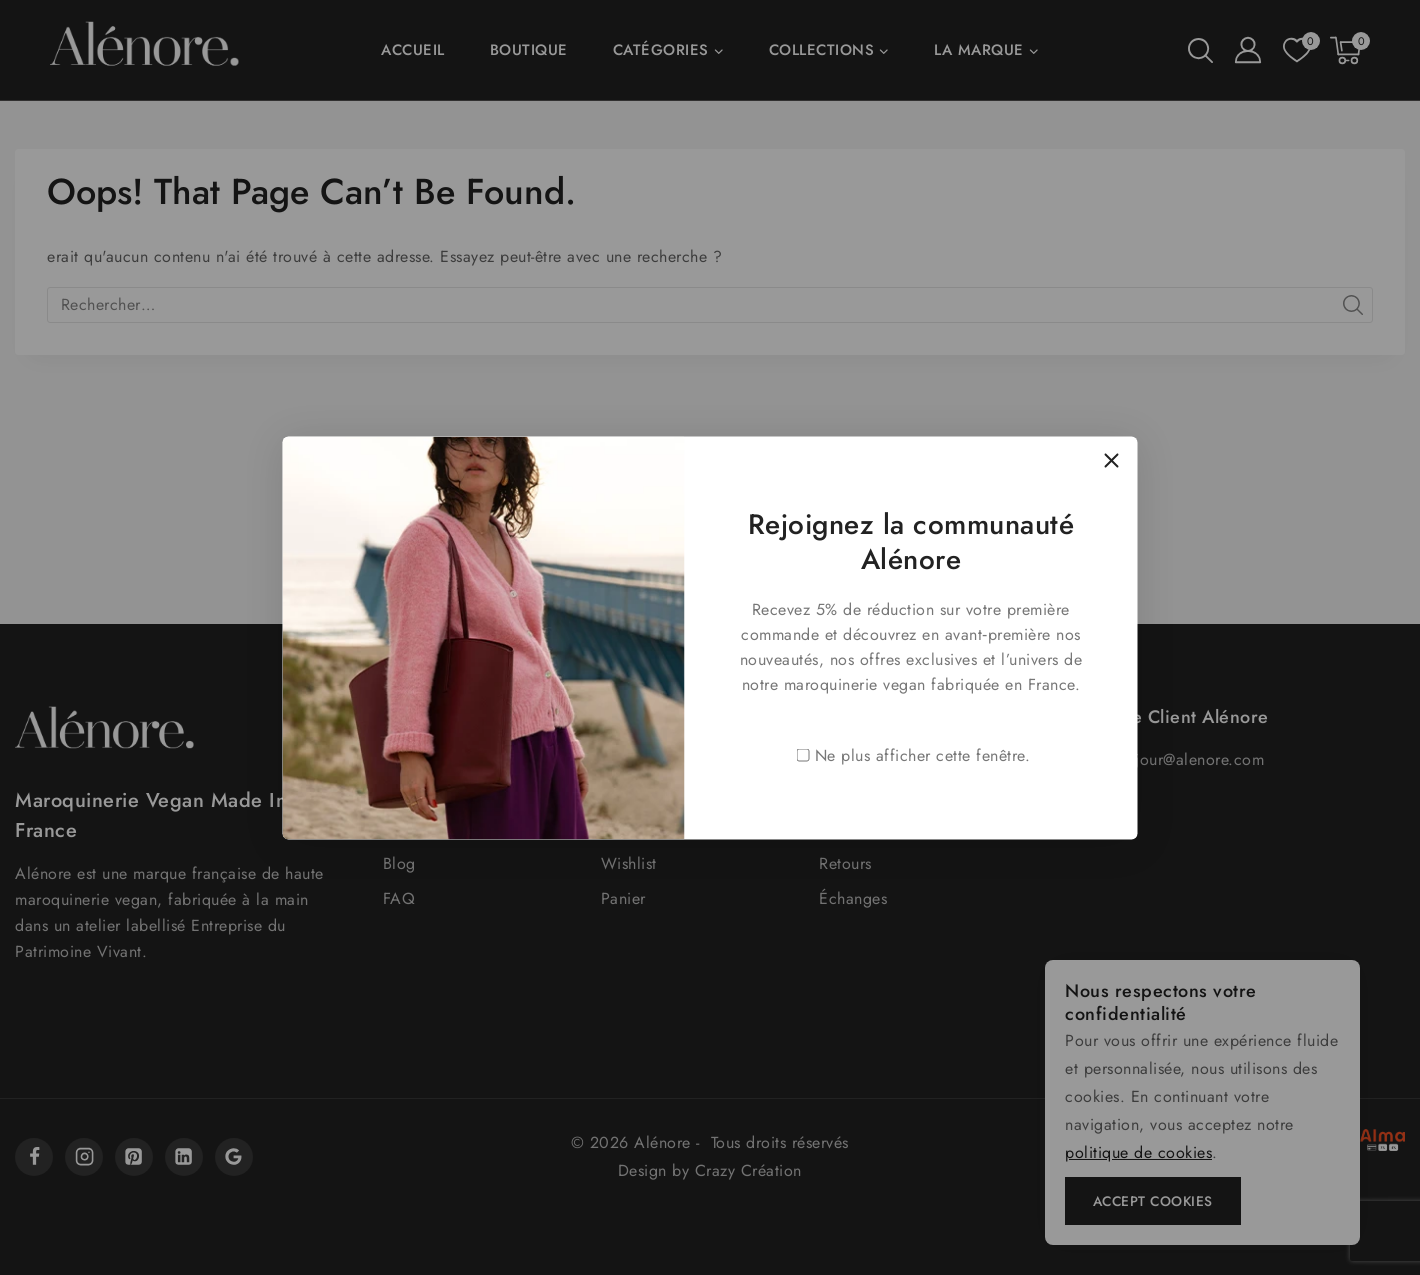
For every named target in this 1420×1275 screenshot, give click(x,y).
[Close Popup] (1111, 461)
